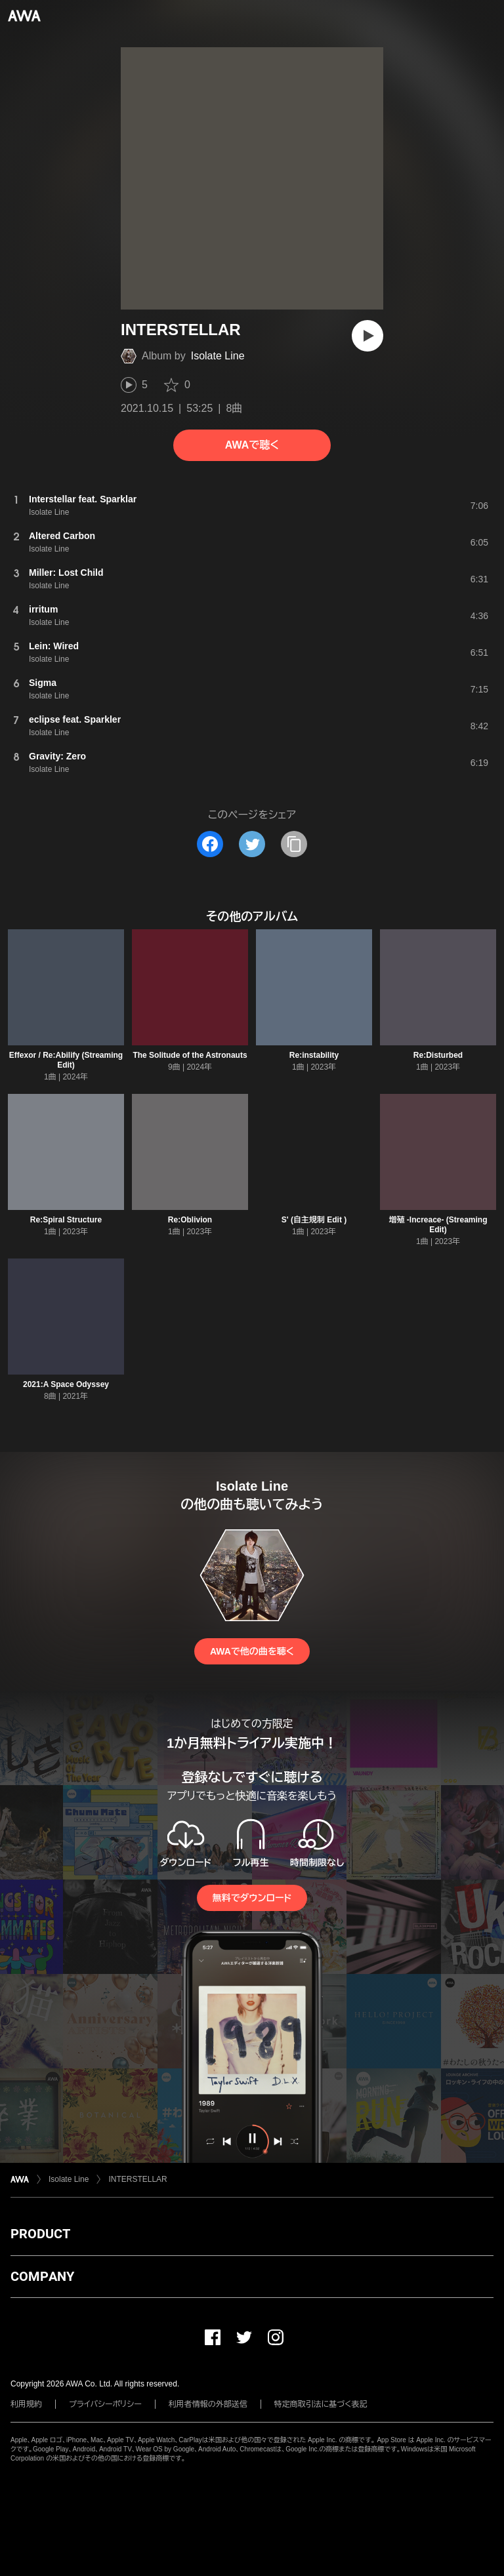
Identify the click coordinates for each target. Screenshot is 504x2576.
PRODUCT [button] (40, 2234)
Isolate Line (218, 355)
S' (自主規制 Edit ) (314, 1219)
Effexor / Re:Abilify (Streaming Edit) (66, 1060)
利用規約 (26, 2404)
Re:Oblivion (190, 1219)
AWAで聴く (252, 445)
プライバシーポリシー (105, 2404)
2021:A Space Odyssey (66, 1384)
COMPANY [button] (42, 2276)
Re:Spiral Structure (66, 1219)
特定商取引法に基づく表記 (321, 2404)
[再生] (367, 336)
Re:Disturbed (438, 1055)
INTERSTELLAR (137, 2179)
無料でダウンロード (252, 1898)
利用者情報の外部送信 (208, 2404)
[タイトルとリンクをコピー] (294, 844)
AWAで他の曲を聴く (252, 1651)
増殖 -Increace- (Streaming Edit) (437, 1224)
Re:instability (314, 1055)
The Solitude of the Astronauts (190, 1055)
